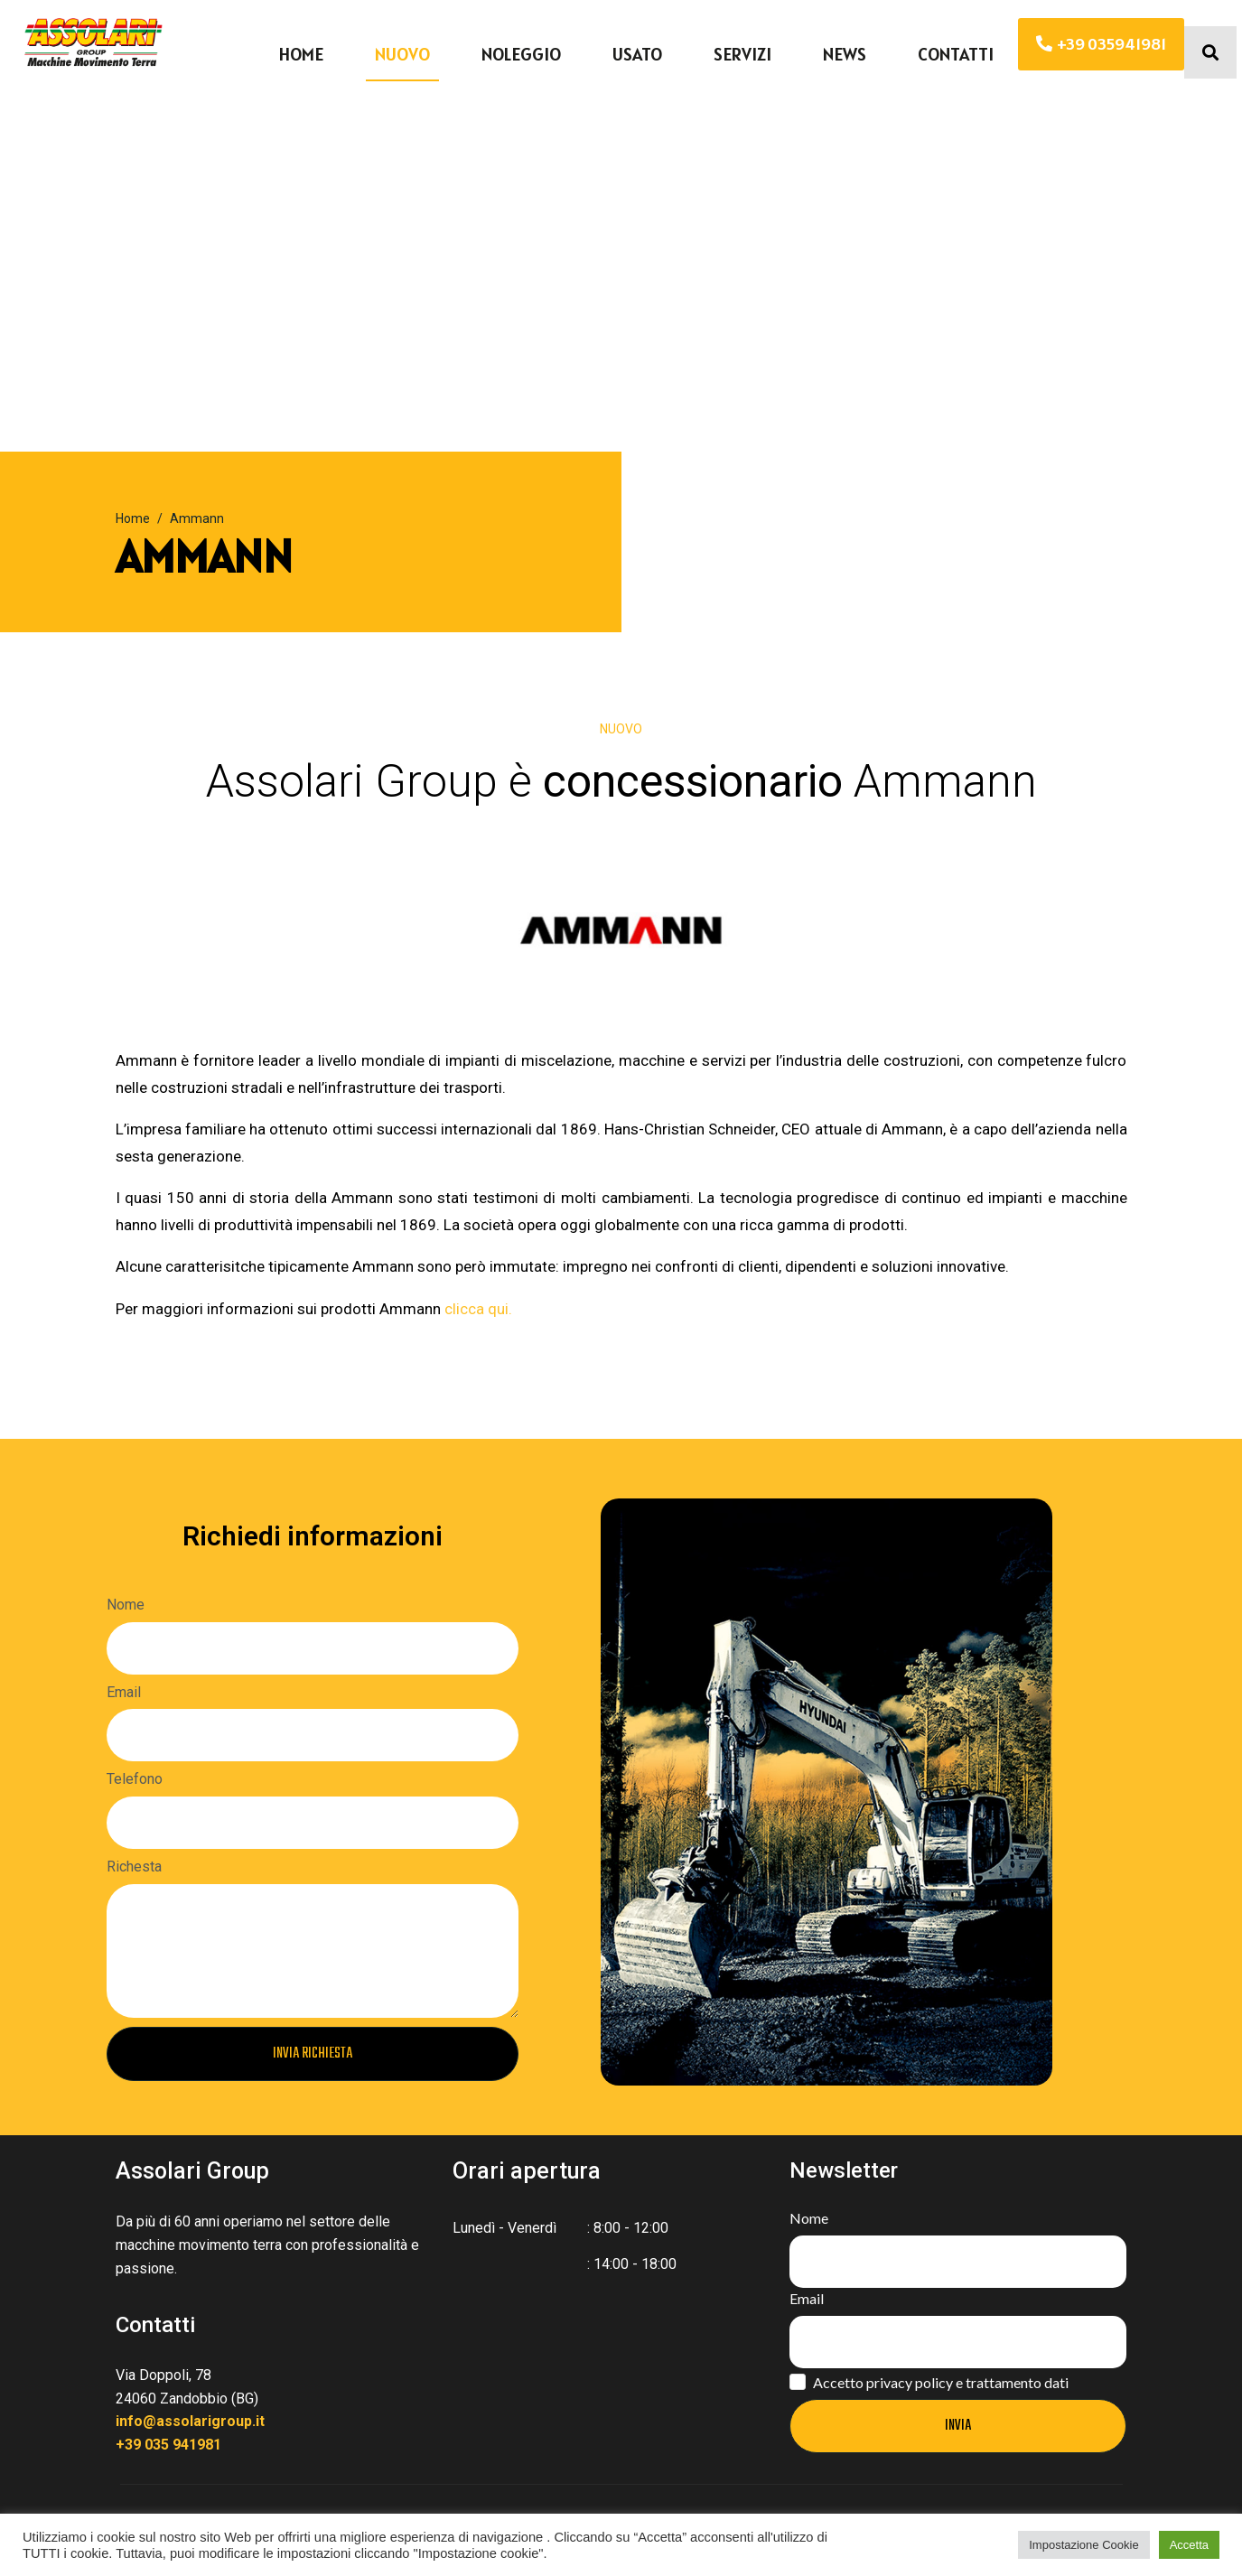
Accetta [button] (1189, 2545)
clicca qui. (478, 1309)
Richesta (134, 1866)
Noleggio (521, 54)
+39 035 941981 (168, 2444)
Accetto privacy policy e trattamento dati (941, 2382)
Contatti (956, 54)
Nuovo (402, 54)
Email (124, 1692)
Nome (126, 1604)
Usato (637, 54)
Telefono (135, 1778)
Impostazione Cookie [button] (1083, 2545)
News (844, 54)
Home (301, 54)
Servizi (742, 54)
